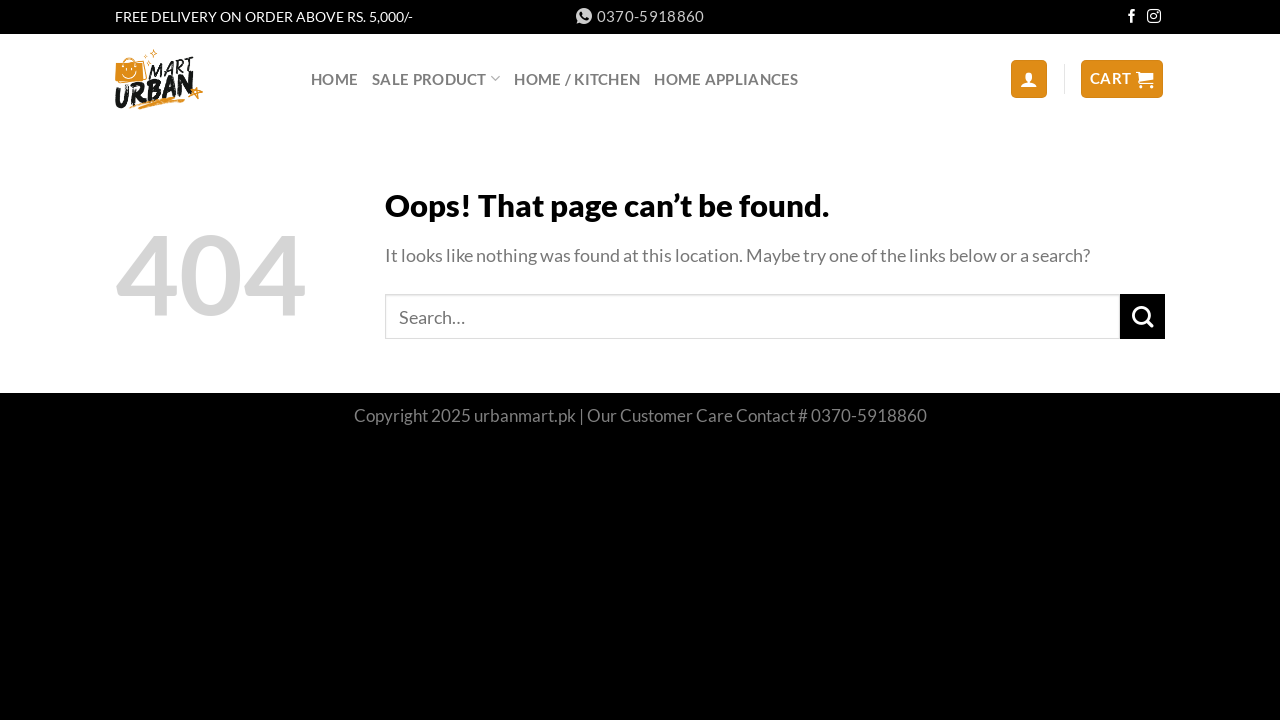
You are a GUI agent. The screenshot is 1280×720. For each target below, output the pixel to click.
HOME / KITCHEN (577, 79)
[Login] (1029, 78)
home (334, 79)
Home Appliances (726, 79)
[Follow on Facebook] (1132, 17)
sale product (436, 78)
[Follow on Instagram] (1154, 17)
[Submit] (1142, 316)
